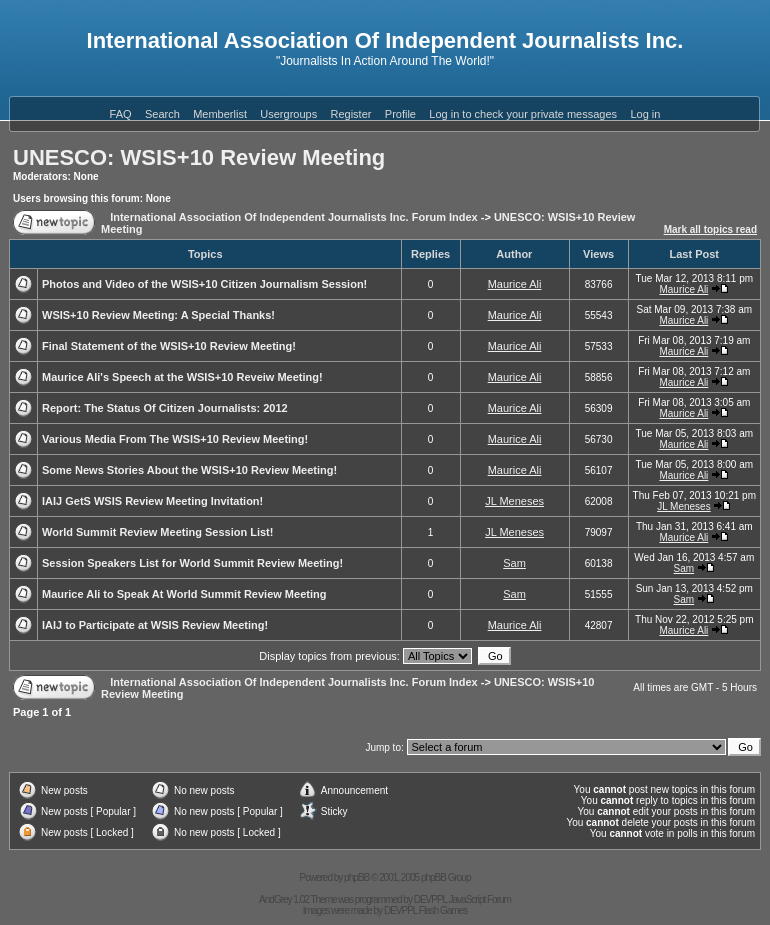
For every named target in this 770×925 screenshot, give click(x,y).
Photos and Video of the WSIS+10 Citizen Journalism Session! (204, 284)
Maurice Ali (515, 284)
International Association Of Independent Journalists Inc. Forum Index (294, 217)
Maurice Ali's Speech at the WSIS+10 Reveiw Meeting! (182, 377)
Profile (400, 114)
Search (162, 114)
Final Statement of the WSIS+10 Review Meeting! (169, 346)
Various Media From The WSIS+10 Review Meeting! (175, 439)
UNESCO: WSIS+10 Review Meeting (199, 157)
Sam (514, 563)
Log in (645, 114)
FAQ (121, 114)
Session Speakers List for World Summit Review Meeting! (192, 563)
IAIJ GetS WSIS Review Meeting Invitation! (152, 501)
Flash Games (443, 910)
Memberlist (220, 114)
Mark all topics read (710, 229)
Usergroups (288, 114)
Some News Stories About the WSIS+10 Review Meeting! (189, 470)
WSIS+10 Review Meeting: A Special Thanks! (158, 315)
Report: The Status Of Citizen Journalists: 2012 (165, 408)
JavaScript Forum (480, 899)
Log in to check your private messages (523, 114)
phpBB (356, 877)
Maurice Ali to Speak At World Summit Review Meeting (184, 594)
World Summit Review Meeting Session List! (157, 532)
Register (351, 114)
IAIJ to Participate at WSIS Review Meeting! (155, 625)
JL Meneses (514, 501)
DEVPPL (430, 899)
